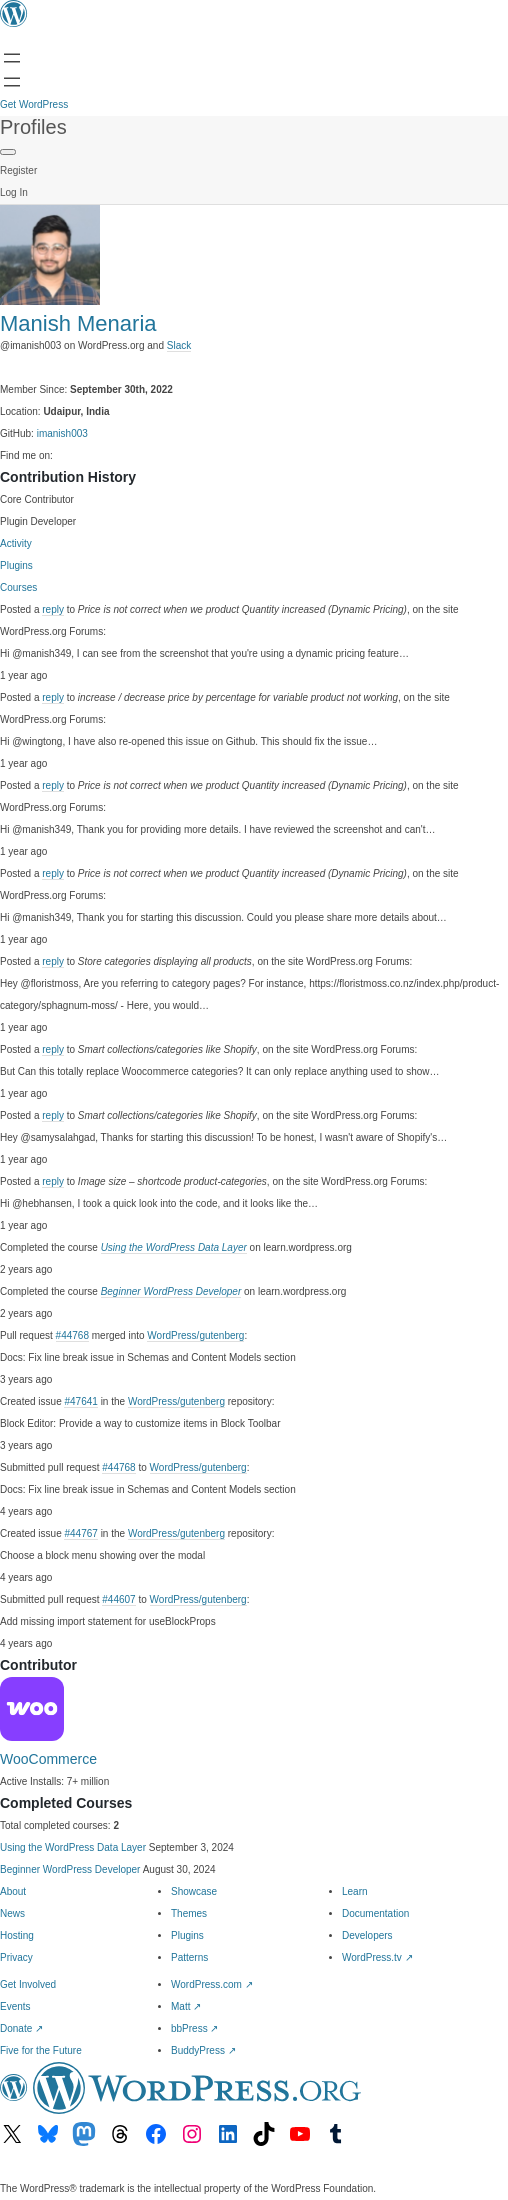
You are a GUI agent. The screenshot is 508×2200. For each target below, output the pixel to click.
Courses (18, 587)
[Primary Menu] (8, 152)
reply (53, 609)
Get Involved (28, 1984)
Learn (355, 1891)
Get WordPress (34, 104)
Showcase (194, 1891)
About (13, 1891)
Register (18, 170)
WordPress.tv (377, 1957)
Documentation (375, 1913)
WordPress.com (212, 1984)
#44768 (72, 1335)
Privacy (16, 1957)
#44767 (80, 1533)
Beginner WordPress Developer (171, 1291)
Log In (14, 192)
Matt (186, 2006)
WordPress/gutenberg (195, 1335)
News (12, 1913)
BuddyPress (203, 2050)
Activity (16, 543)
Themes (189, 1913)
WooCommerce (48, 1759)
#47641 (80, 1401)
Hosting (17, 1935)
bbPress (194, 2028)
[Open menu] (12, 58)
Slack (179, 345)
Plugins (16, 565)
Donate (21, 2028)
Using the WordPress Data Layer (174, 1247)
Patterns (189, 1957)
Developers (367, 1935)
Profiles (33, 127)
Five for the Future (41, 2050)
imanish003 (62, 433)
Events (15, 2006)
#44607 (118, 1599)
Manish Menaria (78, 323)
